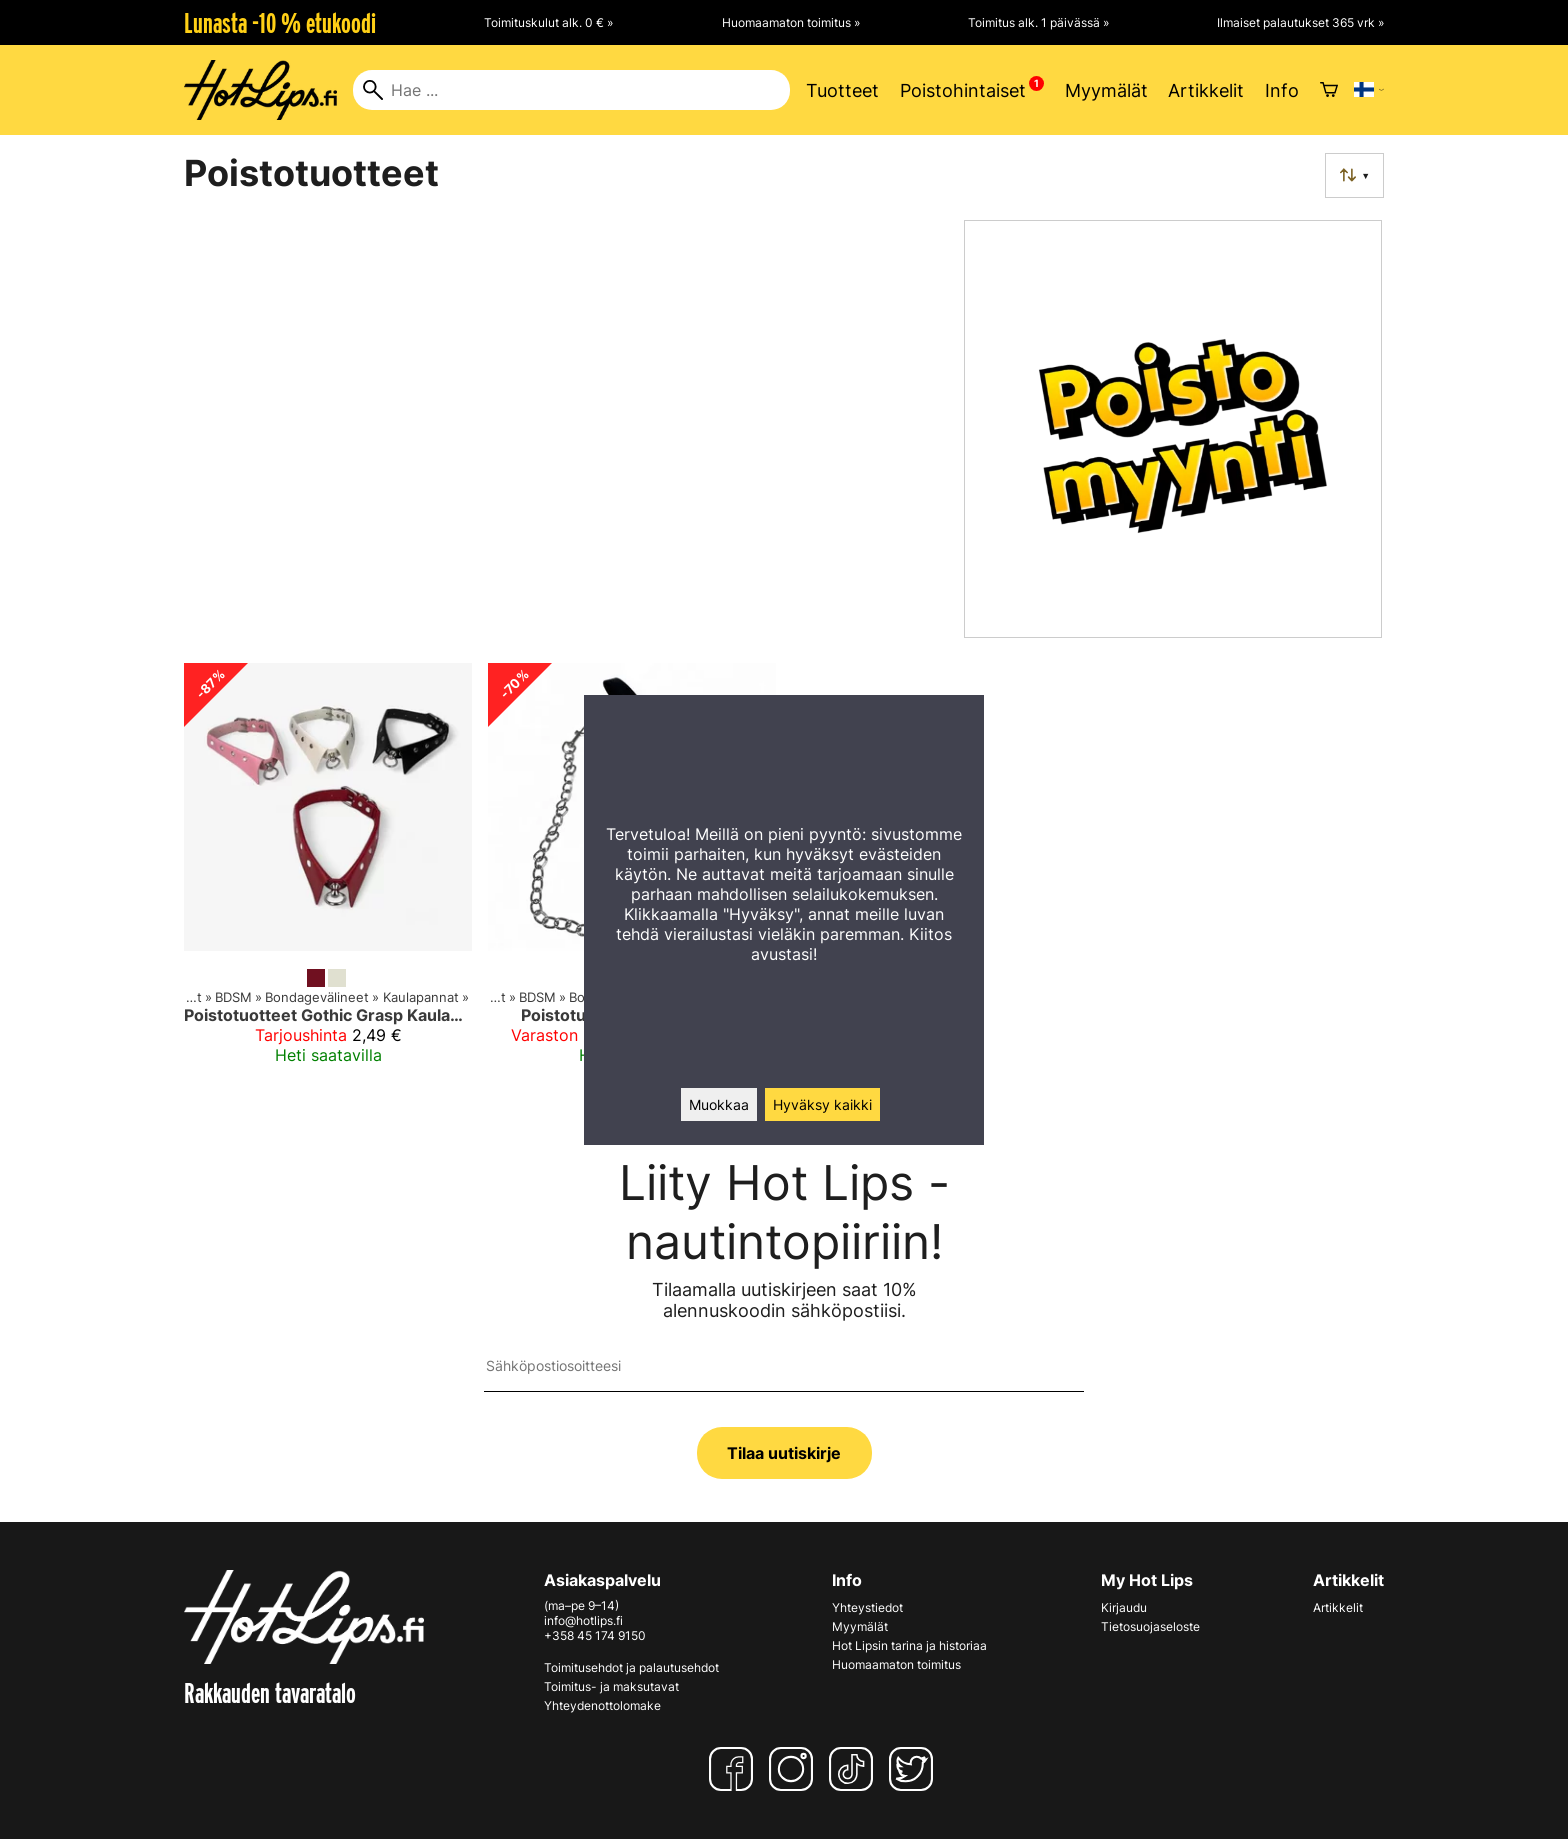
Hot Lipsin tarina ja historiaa (909, 1645)
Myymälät (1106, 90)
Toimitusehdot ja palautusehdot (631, 1667)
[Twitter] (915, 1769)
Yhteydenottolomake (602, 1705)
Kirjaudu (1124, 1607)
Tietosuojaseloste (1150, 1626)
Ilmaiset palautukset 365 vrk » (1300, 22)
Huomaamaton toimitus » (791, 22)
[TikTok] (855, 1769)
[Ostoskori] (1329, 90)
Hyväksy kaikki (822, 1104)
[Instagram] (795, 1769)
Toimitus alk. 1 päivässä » (1038, 22)
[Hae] (571, 90)
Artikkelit (1206, 90)
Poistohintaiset (963, 90)
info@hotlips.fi (583, 1620)
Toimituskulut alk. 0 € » (548, 22)
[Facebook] (735, 1769)
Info (1282, 90)
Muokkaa (719, 1104)
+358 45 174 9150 (595, 1635)
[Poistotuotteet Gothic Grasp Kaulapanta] (328, 872)
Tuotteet (842, 90)
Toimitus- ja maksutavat (611, 1686)
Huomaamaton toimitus (896, 1664)
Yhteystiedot (867, 1607)
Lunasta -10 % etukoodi (280, 23)
